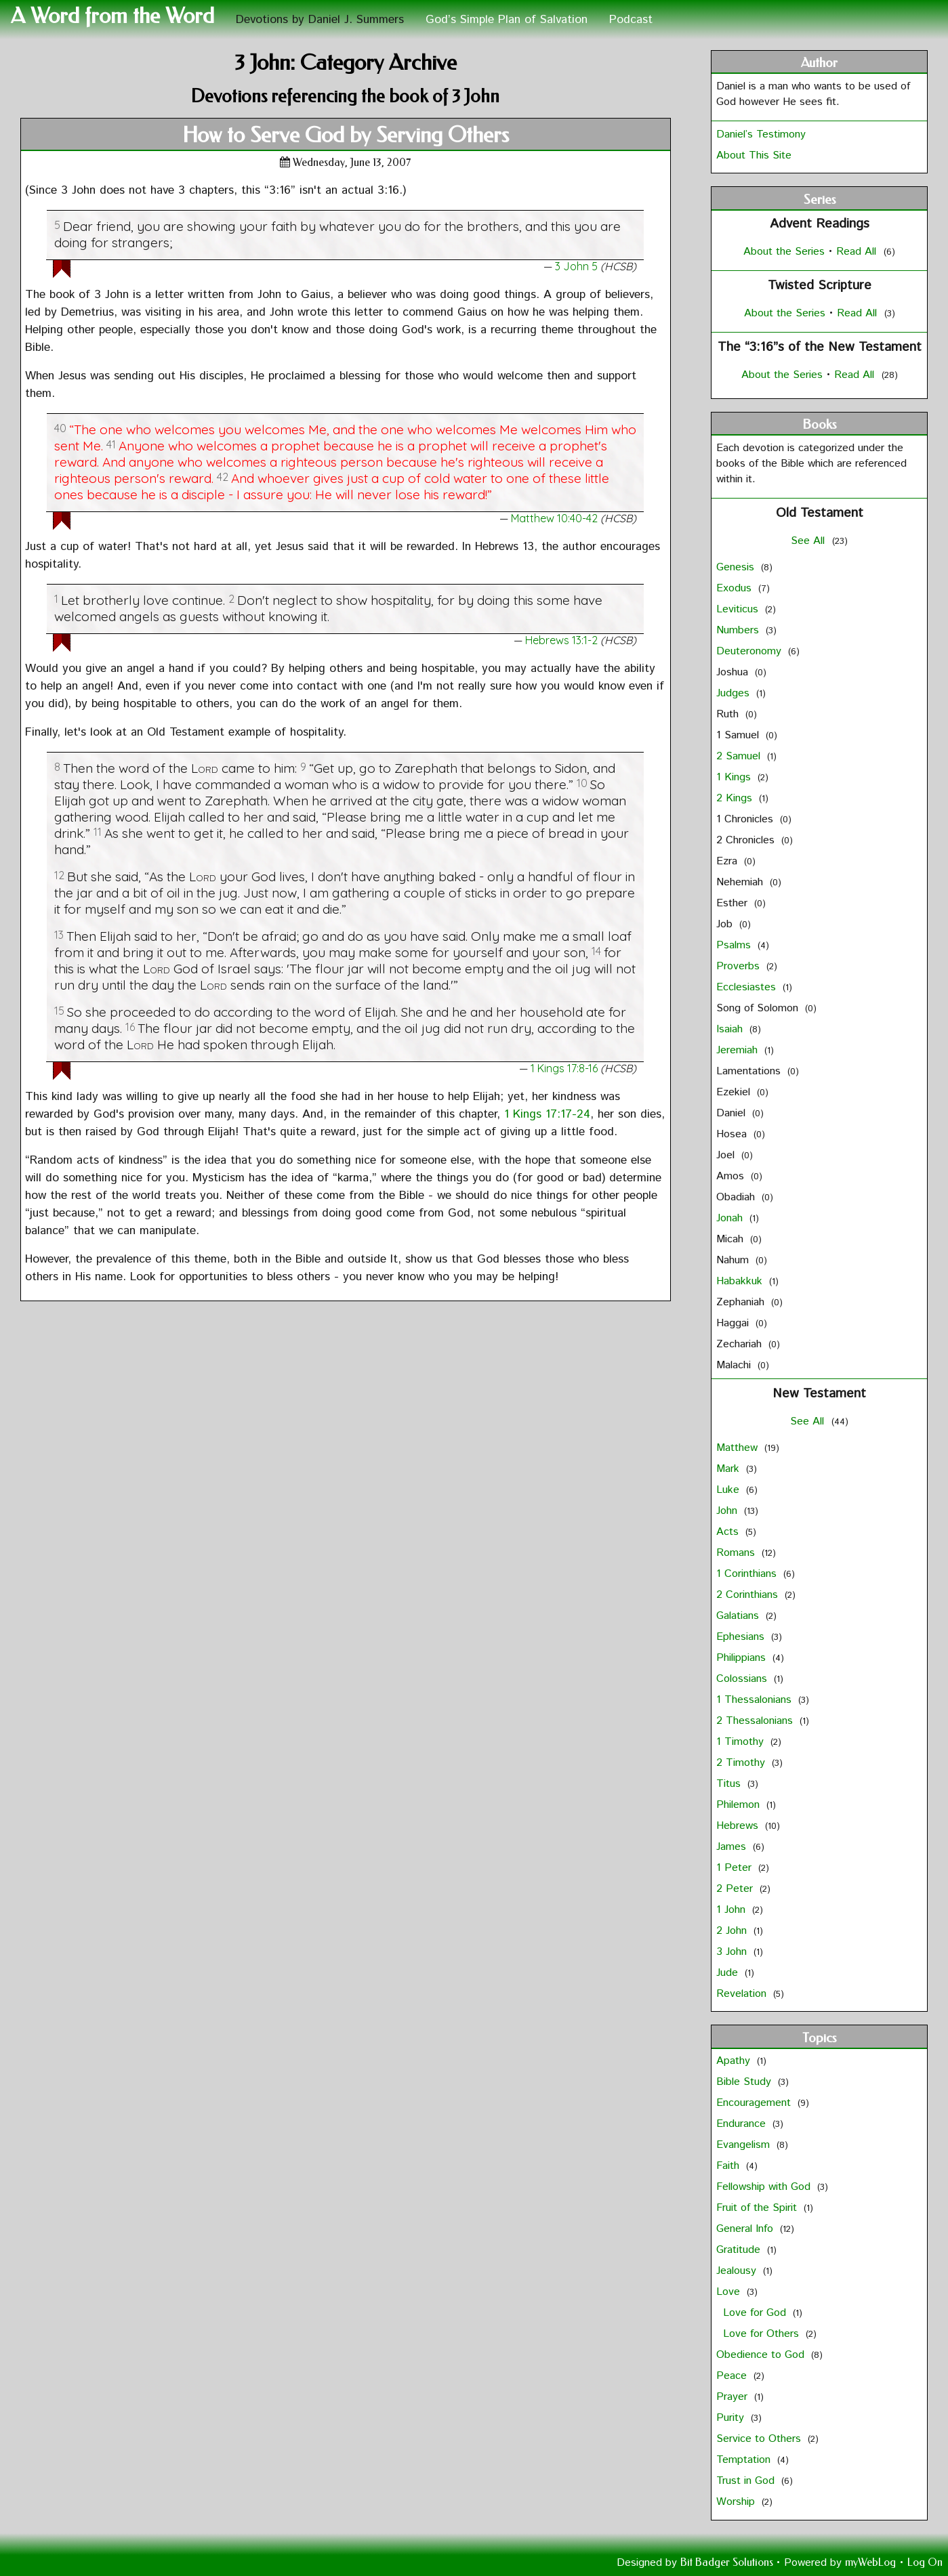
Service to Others (760, 2439)
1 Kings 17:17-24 (547, 1114)
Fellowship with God (765, 2187)
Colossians (743, 1679)
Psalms (735, 945)
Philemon (739, 1805)
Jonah (731, 1218)
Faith (729, 2166)
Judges (734, 693)
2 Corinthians (748, 1595)
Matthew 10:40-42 (554, 518)
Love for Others (762, 2334)
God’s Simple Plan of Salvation (507, 19)
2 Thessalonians (756, 1721)
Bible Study (745, 2082)
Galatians (739, 1616)
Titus (730, 1784)
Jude (728, 1973)
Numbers (739, 630)
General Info (746, 2229)
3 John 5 (576, 266)
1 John (732, 1910)
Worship (737, 2502)
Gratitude (740, 2250)
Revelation (743, 1994)
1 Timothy (741, 1742)
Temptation (745, 2460)
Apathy (735, 2061)
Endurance (742, 2124)
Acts (729, 1532)
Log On (925, 2562)
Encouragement (755, 2103)
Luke (729, 1490)
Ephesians (742, 1637)
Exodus (735, 588)
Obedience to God (762, 2355)
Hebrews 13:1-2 (561, 640)
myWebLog (870, 2562)
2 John (733, 1931)
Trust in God (747, 2481)
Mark (729, 1469)
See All (809, 541)
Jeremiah (738, 1050)
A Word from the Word (112, 15)
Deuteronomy (750, 651)
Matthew (738, 1448)
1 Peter (735, 1868)
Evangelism (744, 2145)
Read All (856, 251)
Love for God (756, 2313)
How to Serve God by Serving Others (345, 135)
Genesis (737, 567)
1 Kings (735, 777)
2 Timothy (742, 1763)
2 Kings (736, 798)
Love (729, 2292)
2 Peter (736, 1889)
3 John (733, 1952)
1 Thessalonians (755, 1700)
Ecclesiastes (747, 987)
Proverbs (739, 966)
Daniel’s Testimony (761, 134)
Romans (737, 1553)
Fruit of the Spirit (758, 2208)
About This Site (753, 155)
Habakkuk (741, 1281)
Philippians (742, 1658)
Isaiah (731, 1029)
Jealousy (738, 2271)
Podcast (631, 19)
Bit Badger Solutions (728, 2562)
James (732, 1847)
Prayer (733, 2397)
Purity (731, 2418)
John (728, 1511)
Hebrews (739, 1826)
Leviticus (739, 609)
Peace (733, 2376)
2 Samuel (740, 756)
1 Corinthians (748, 1574)
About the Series (785, 251)
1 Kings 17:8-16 (564, 1068)
